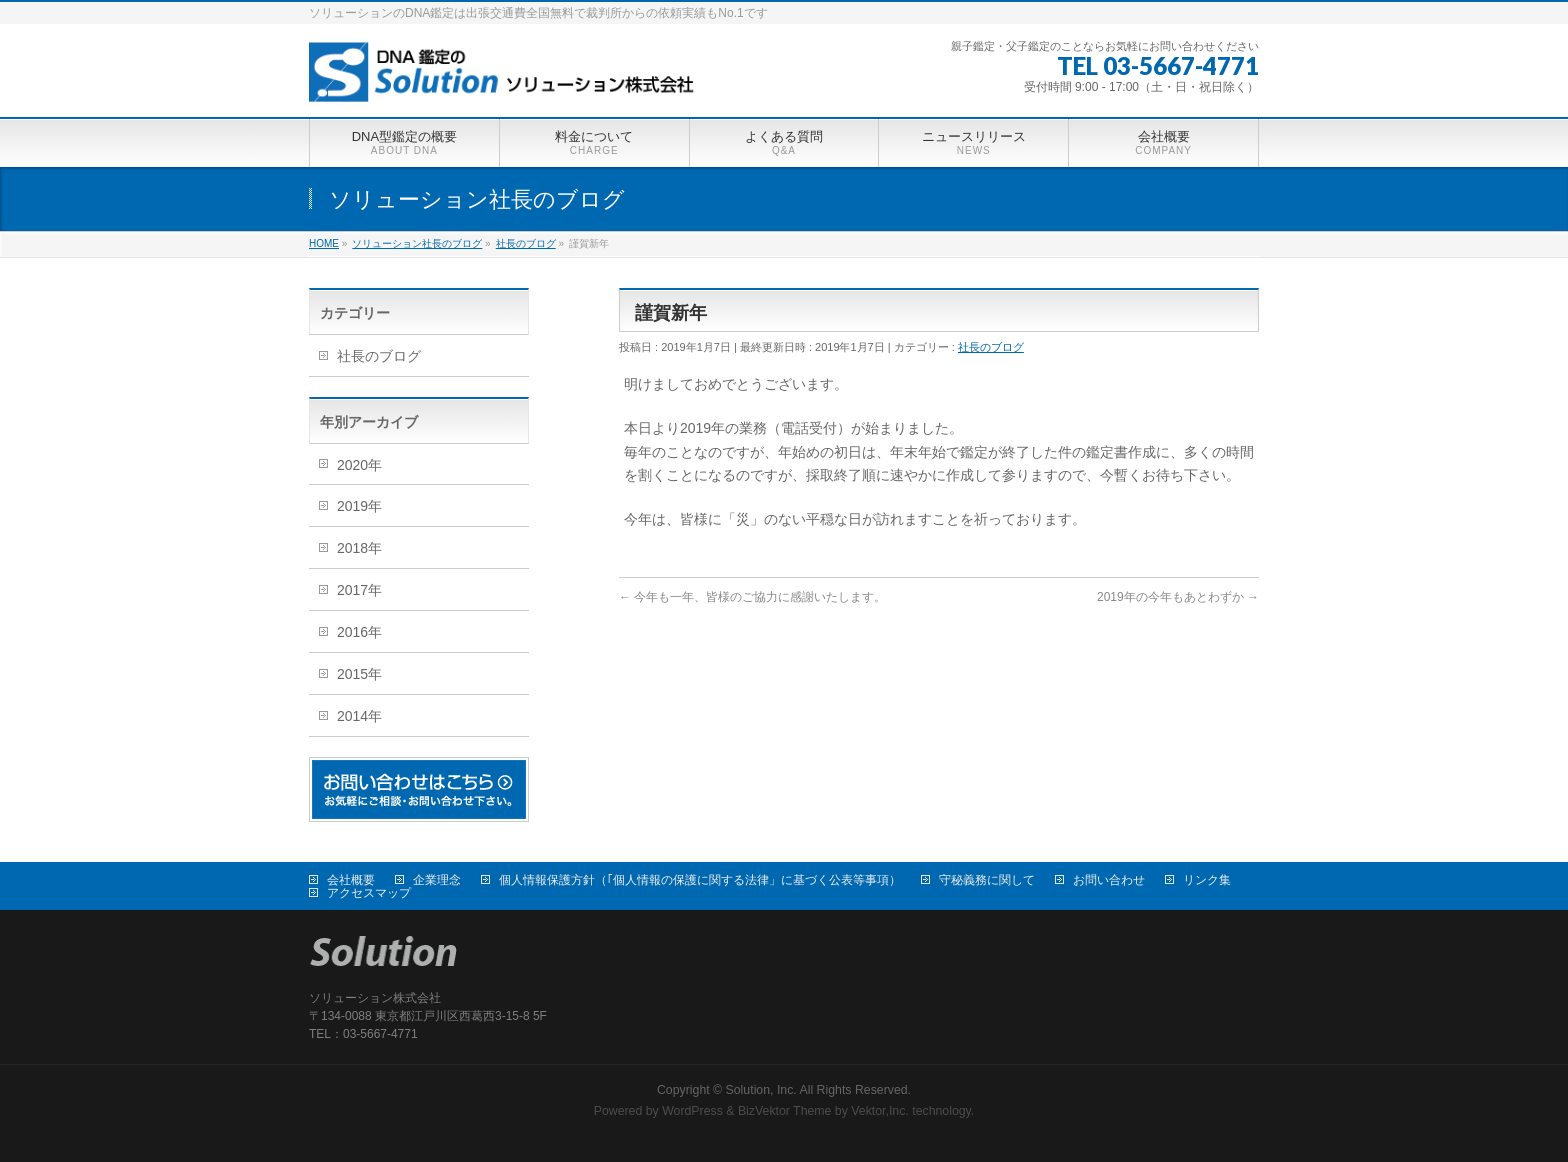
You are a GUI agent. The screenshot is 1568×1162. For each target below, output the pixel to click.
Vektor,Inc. (880, 1111)
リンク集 (1207, 880)
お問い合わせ (1109, 880)
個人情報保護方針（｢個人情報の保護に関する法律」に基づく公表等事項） (700, 880)
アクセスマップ (369, 893)
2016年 (359, 632)
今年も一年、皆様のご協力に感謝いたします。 (752, 597)
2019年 (359, 506)
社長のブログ (991, 347)
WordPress (692, 1111)
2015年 (359, 674)
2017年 (359, 590)
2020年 (359, 465)
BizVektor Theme (785, 1111)
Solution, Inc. (761, 1090)
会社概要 (351, 880)
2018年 (359, 548)
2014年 (359, 716)
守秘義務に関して (987, 880)
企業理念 (437, 880)
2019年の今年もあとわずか (1178, 597)
